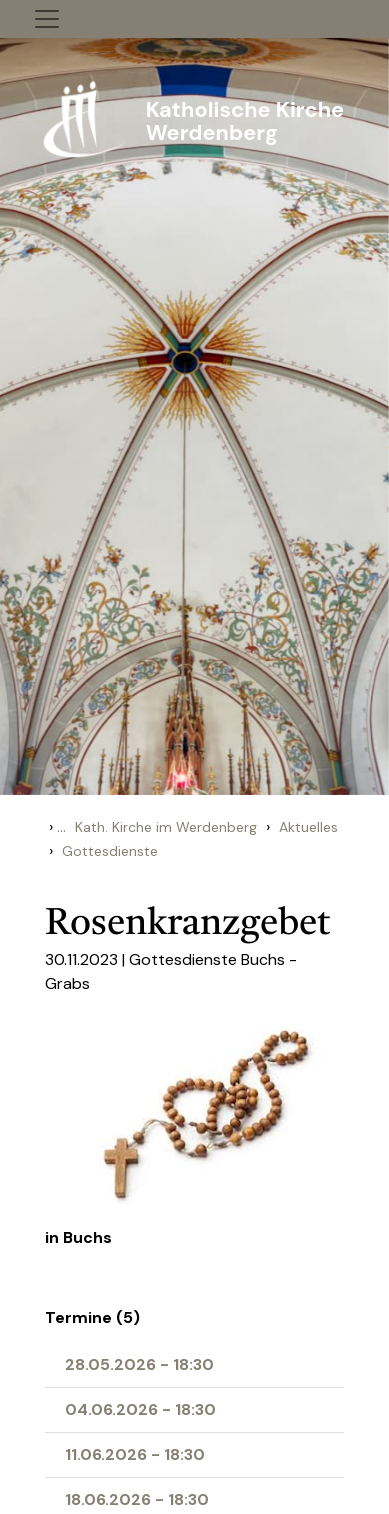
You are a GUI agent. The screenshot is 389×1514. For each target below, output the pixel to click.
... (61, 826)
